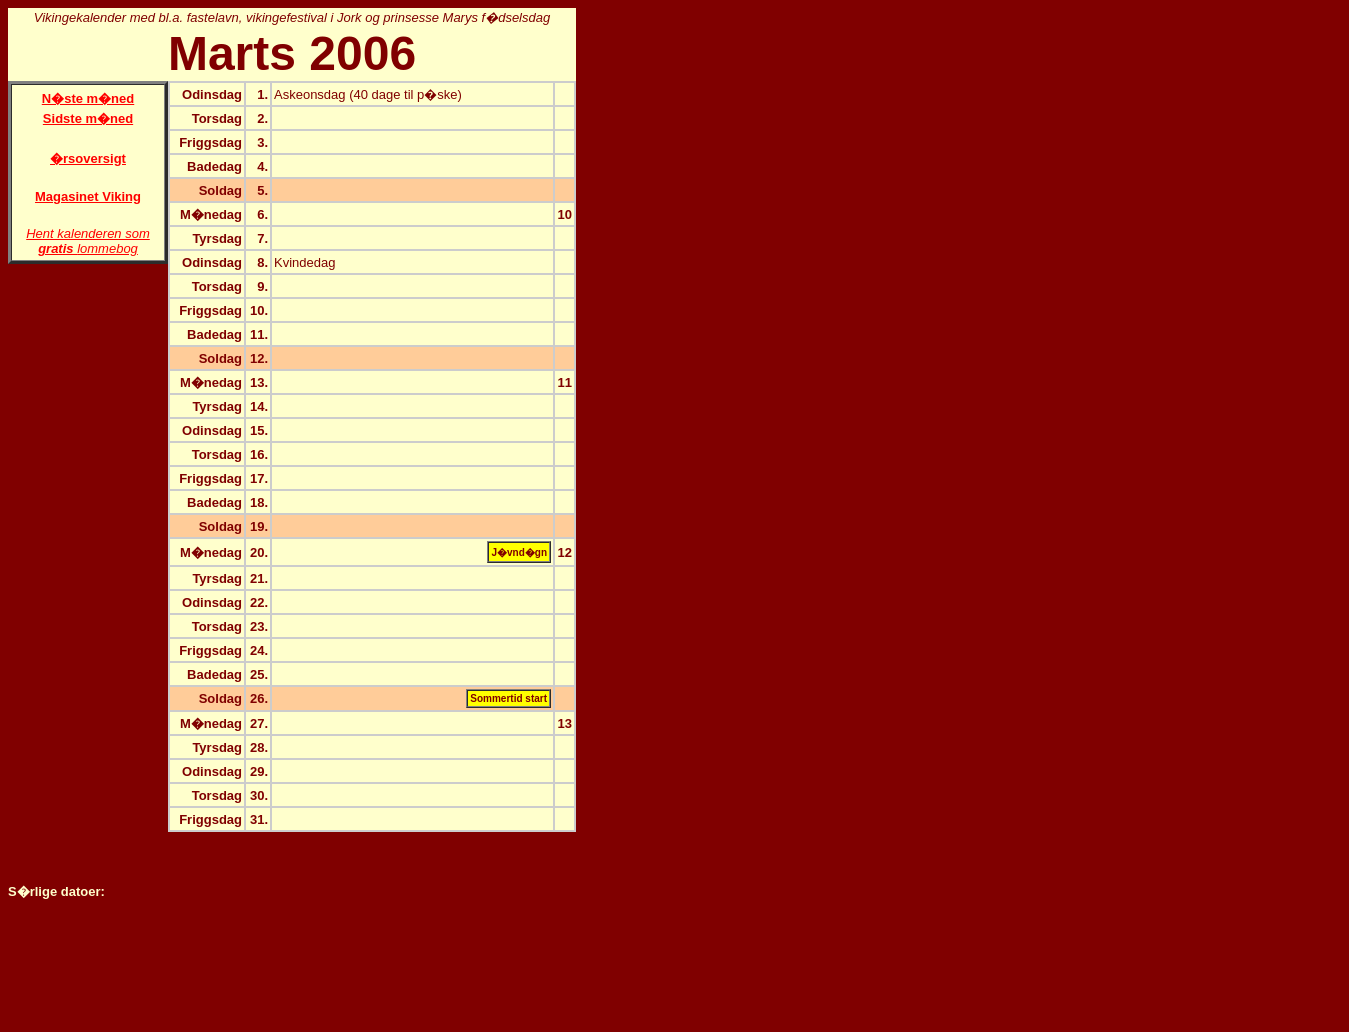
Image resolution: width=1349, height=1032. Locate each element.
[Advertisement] (656, 308)
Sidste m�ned (88, 118)
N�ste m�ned (88, 98)
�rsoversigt (88, 158)
